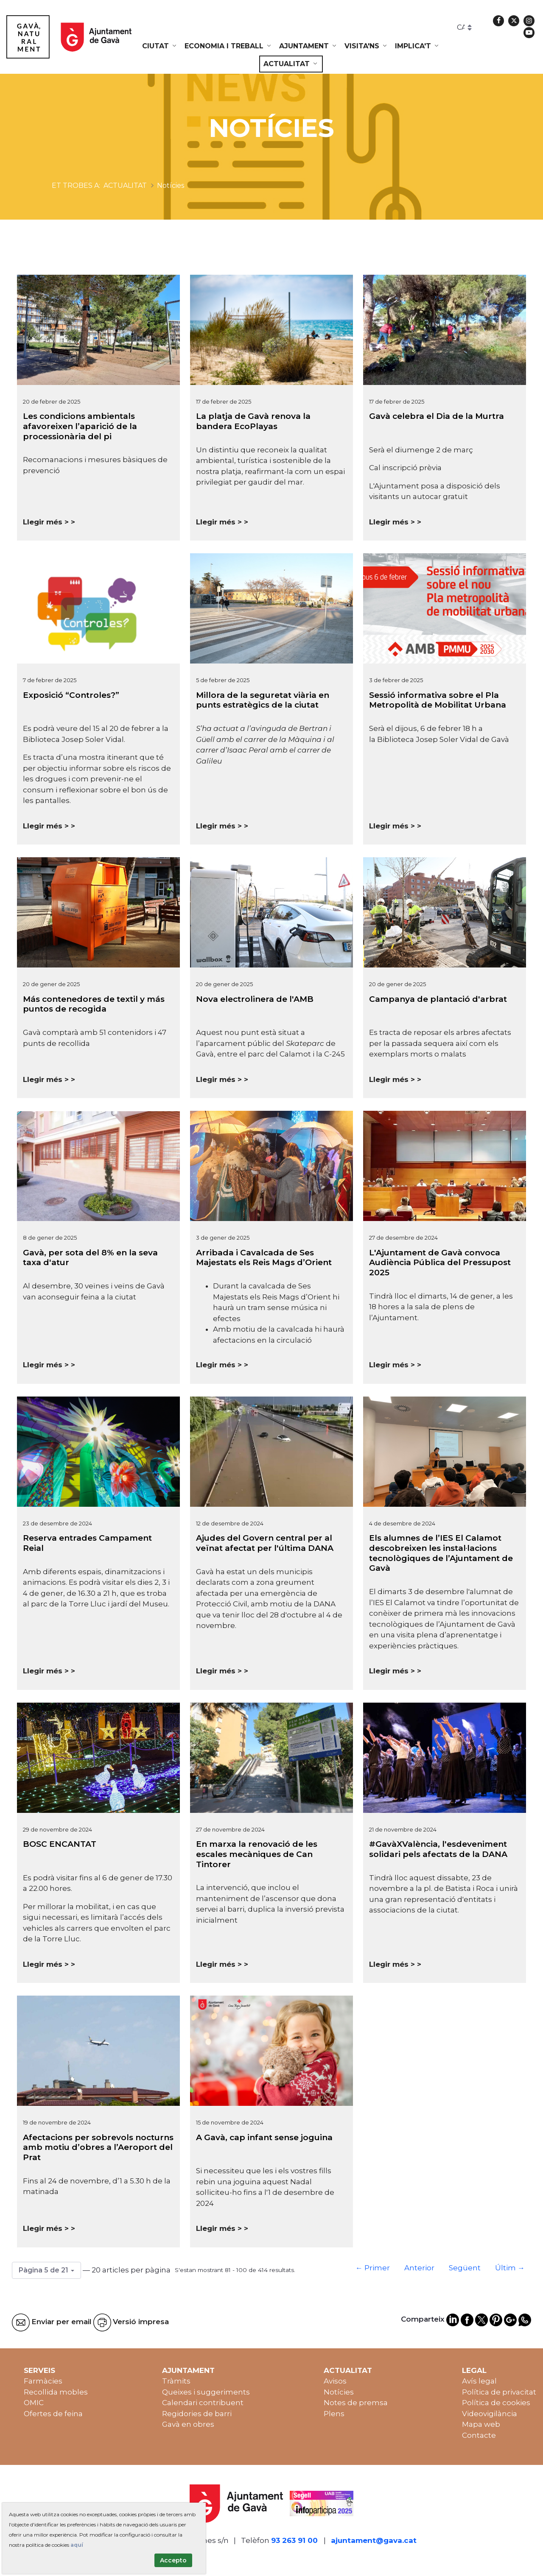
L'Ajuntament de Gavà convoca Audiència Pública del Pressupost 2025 (440, 1263)
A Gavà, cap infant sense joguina (264, 2137)
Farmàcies (43, 2381)
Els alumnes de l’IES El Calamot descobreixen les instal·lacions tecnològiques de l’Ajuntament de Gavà (441, 1553)
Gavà (500, 739)
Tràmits (176, 2381)
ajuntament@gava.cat (374, 2540)
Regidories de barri (197, 2413)
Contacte (479, 2435)
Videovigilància (489, 2413)
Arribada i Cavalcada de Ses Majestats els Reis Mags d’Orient (264, 1258)
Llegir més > (46, 522)
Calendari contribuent (203, 2402)
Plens (334, 2413)
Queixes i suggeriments (206, 2392)
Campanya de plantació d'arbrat (438, 999)
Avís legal (479, 2381)
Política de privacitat (499, 2392)
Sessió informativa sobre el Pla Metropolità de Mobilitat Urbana (437, 700)
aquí (76, 2545)
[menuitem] (160, 46)
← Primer (372, 2268)
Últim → (510, 2268)
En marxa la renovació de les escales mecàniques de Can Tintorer (256, 1854)
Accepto (173, 2560)
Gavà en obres (188, 2424)
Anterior (419, 2268)
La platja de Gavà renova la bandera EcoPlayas (253, 421)
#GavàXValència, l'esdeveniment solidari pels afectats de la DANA (438, 1849)
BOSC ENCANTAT (59, 1844)
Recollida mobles (56, 2392)
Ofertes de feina (53, 2413)
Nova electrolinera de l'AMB (254, 999)
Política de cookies (496, 2402)
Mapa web (481, 2424)
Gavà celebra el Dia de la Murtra (436, 416)
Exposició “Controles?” (71, 695)
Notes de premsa (356, 2402)
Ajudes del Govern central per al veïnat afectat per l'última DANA (264, 1543)
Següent (465, 2268)
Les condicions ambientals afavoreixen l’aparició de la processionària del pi (80, 426)
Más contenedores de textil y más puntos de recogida (94, 1004)
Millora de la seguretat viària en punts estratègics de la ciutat (262, 700)
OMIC (34, 2402)
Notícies (339, 2392)
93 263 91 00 (294, 2540)
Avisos (335, 2381)
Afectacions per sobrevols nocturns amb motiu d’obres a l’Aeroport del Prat (98, 2148)
